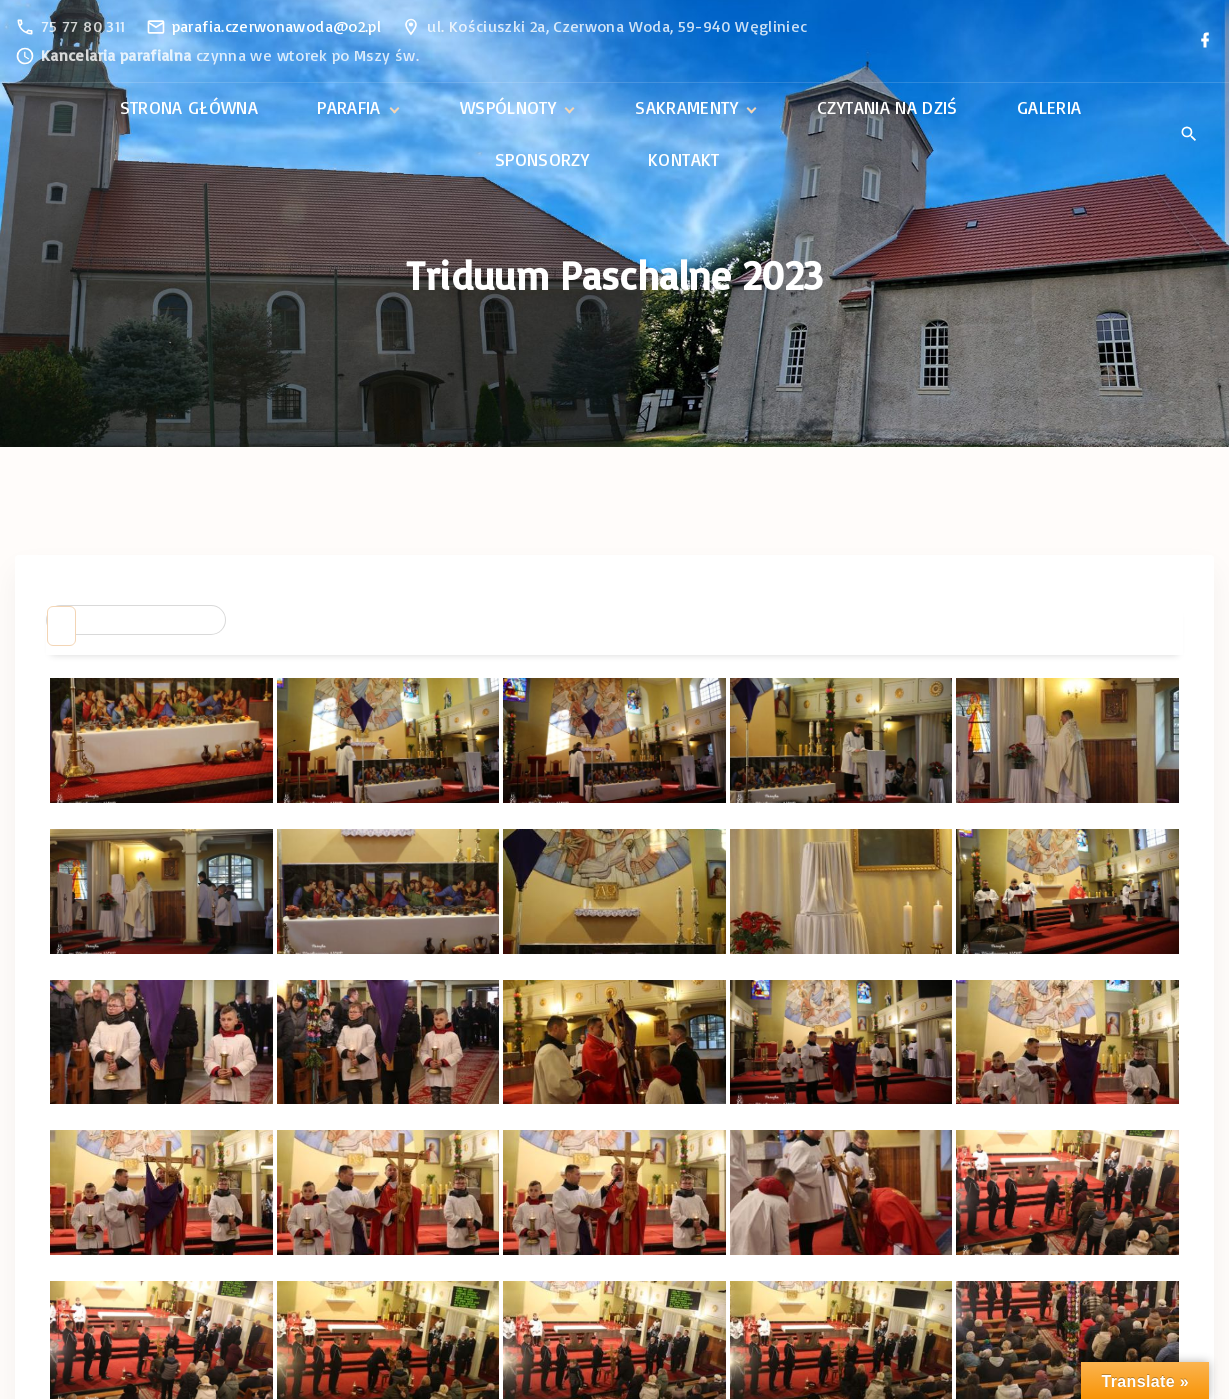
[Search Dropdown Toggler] (1188, 135)
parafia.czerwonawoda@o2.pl (276, 26)
